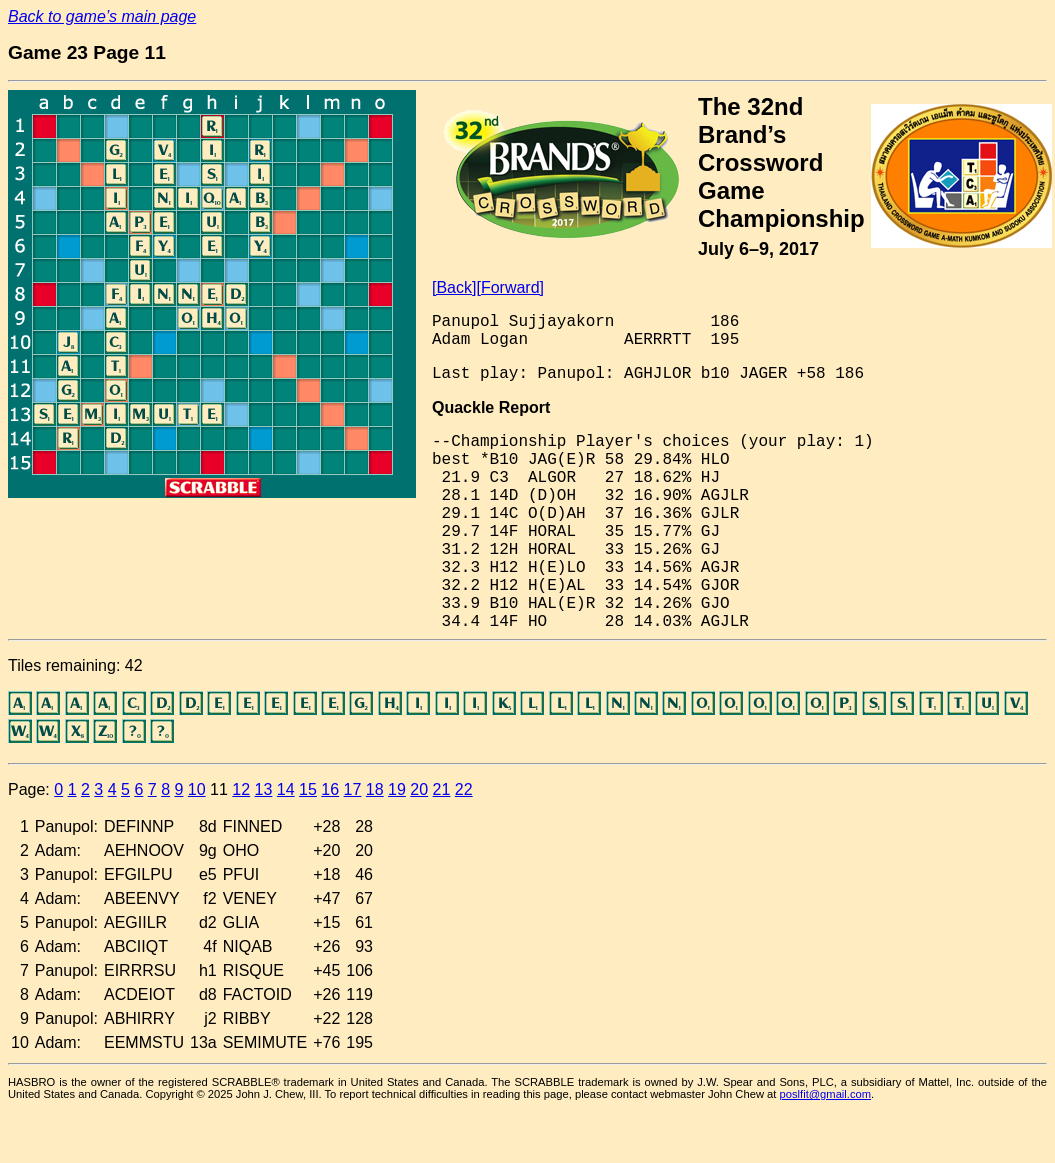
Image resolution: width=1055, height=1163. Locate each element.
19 (397, 789)
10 (197, 789)
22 (464, 789)
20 (419, 789)
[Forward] (510, 287)
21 (442, 789)
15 (308, 789)
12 (241, 789)
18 (375, 789)
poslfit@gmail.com (826, 1094)
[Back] (454, 287)
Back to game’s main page (102, 16)
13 (264, 789)
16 (330, 789)
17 (353, 789)
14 (286, 789)
